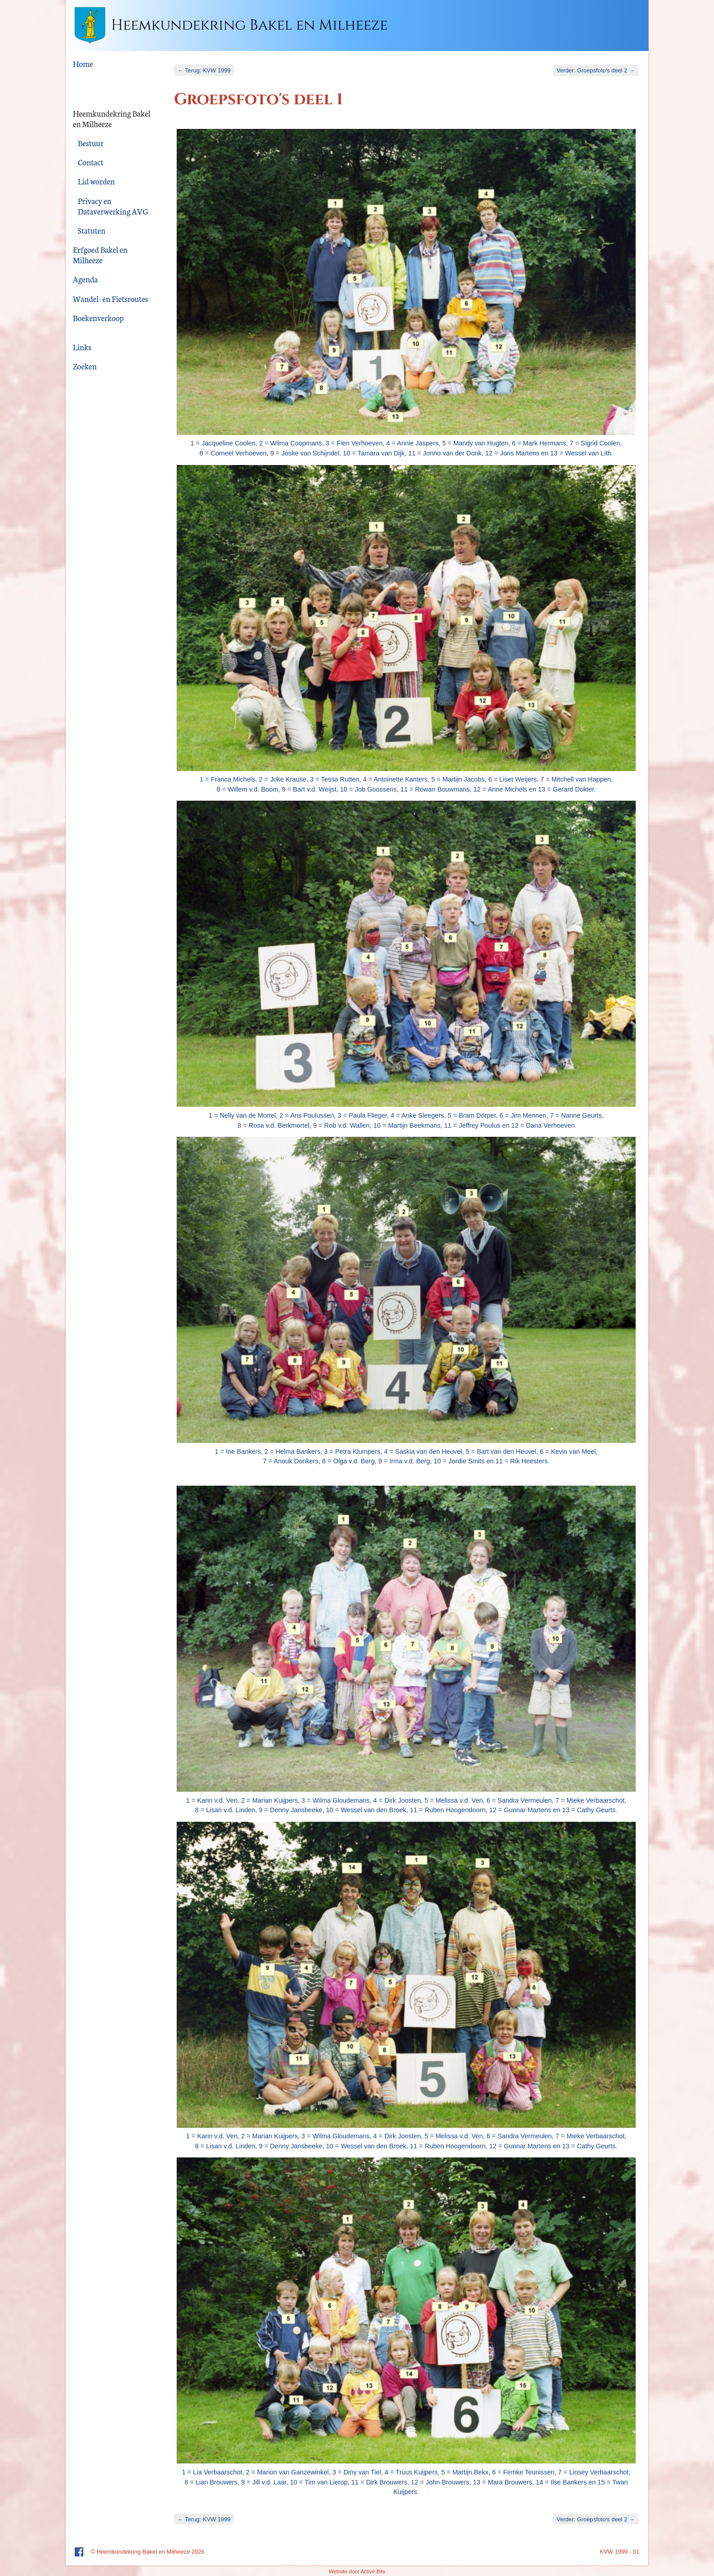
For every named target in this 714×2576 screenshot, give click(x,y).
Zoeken (85, 366)
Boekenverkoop (98, 317)
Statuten (92, 230)
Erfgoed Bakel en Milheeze (100, 254)
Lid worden (96, 181)
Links (82, 347)
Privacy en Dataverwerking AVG (113, 205)
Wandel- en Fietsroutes (110, 298)
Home (83, 63)
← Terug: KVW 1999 (204, 70)
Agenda (85, 279)
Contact (90, 162)
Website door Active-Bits (357, 2571)
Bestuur (90, 143)
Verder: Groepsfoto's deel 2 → (595, 70)
